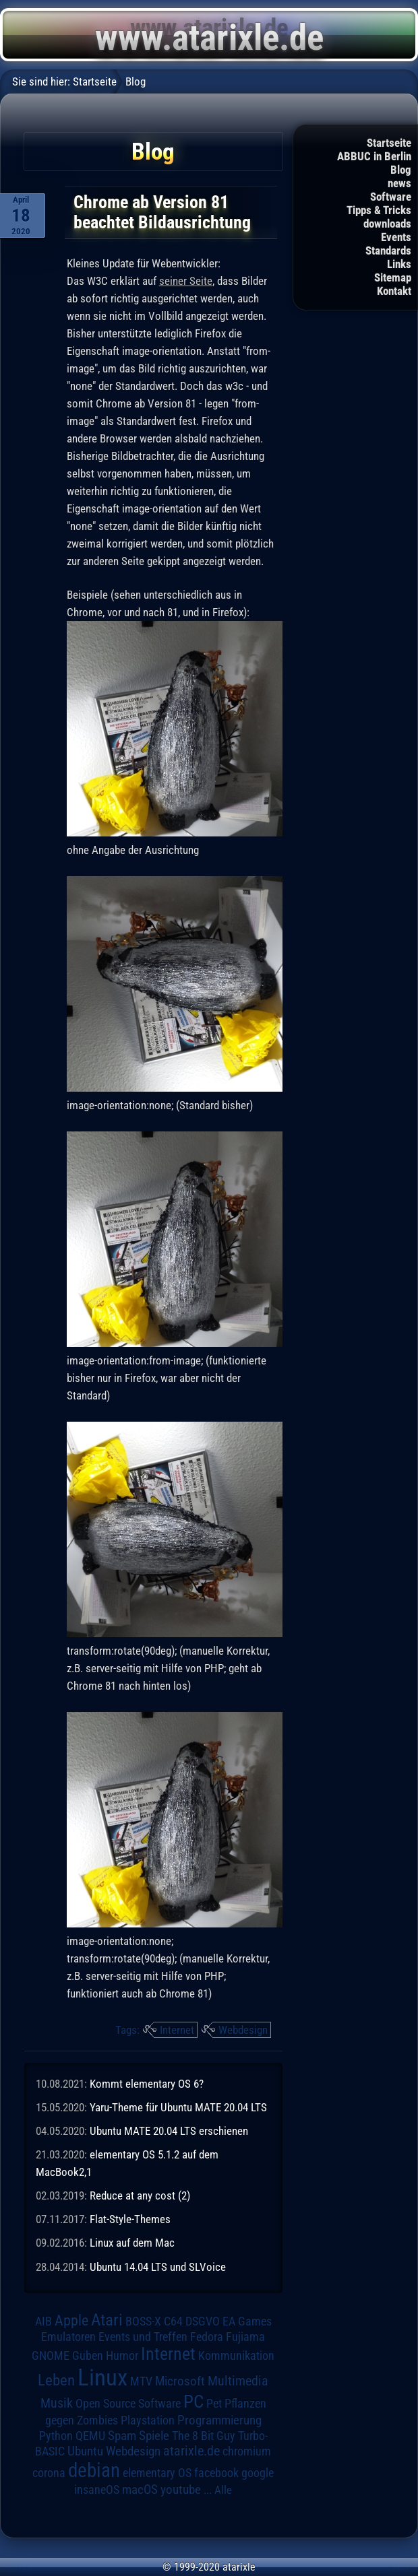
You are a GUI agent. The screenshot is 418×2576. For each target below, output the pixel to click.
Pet (214, 2403)
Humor (122, 2356)
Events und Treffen (142, 2337)
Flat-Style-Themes (130, 2219)
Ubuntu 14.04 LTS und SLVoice (158, 2267)
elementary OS (157, 2473)
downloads (387, 223)
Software (390, 196)
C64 (173, 2321)
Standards (388, 250)
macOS (140, 2489)
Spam (122, 2436)
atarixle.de (191, 2451)
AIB (43, 2321)
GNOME (50, 2355)
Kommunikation (236, 2355)
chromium (246, 2451)
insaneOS (96, 2490)
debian (94, 2470)
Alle (223, 2490)
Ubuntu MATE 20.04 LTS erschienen (169, 2131)
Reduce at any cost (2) (140, 2195)
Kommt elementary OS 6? (147, 2083)
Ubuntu (85, 2451)
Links (399, 264)
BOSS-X (143, 2321)
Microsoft (180, 2381)
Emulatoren (68, 2337)
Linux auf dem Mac (132, 2242)
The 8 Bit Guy (203, 2436)
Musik (56, 2403)
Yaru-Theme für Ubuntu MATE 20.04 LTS (178, 2107)
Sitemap (392, 277)
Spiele (154, 2435)
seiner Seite (185, 281)
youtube (180, 2489)
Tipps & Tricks (379, 210)
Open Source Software (128, 2403)
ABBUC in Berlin (374, 156)
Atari (107, 2320)
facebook (216, 2473)
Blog (400, 169)
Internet (177, 2030)
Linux (102, 2377)
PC (193, 2401)
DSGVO (202, 2321)
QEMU (90, 2436)
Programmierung (219, 2420)
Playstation (148, 2420)
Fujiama (245, 2337)
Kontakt (394, 291)
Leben (56, 2380)
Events (396, 237)
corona (48, 2473)
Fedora (206, 2337)
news (399, 183)
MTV (141, 2381)
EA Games (247, 2321)
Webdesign (243, 2030)
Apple (71, 2320)
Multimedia (238, 2381)
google (257, 2473)
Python (56, 2436)
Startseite (389, 143)
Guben (87, 2356)
